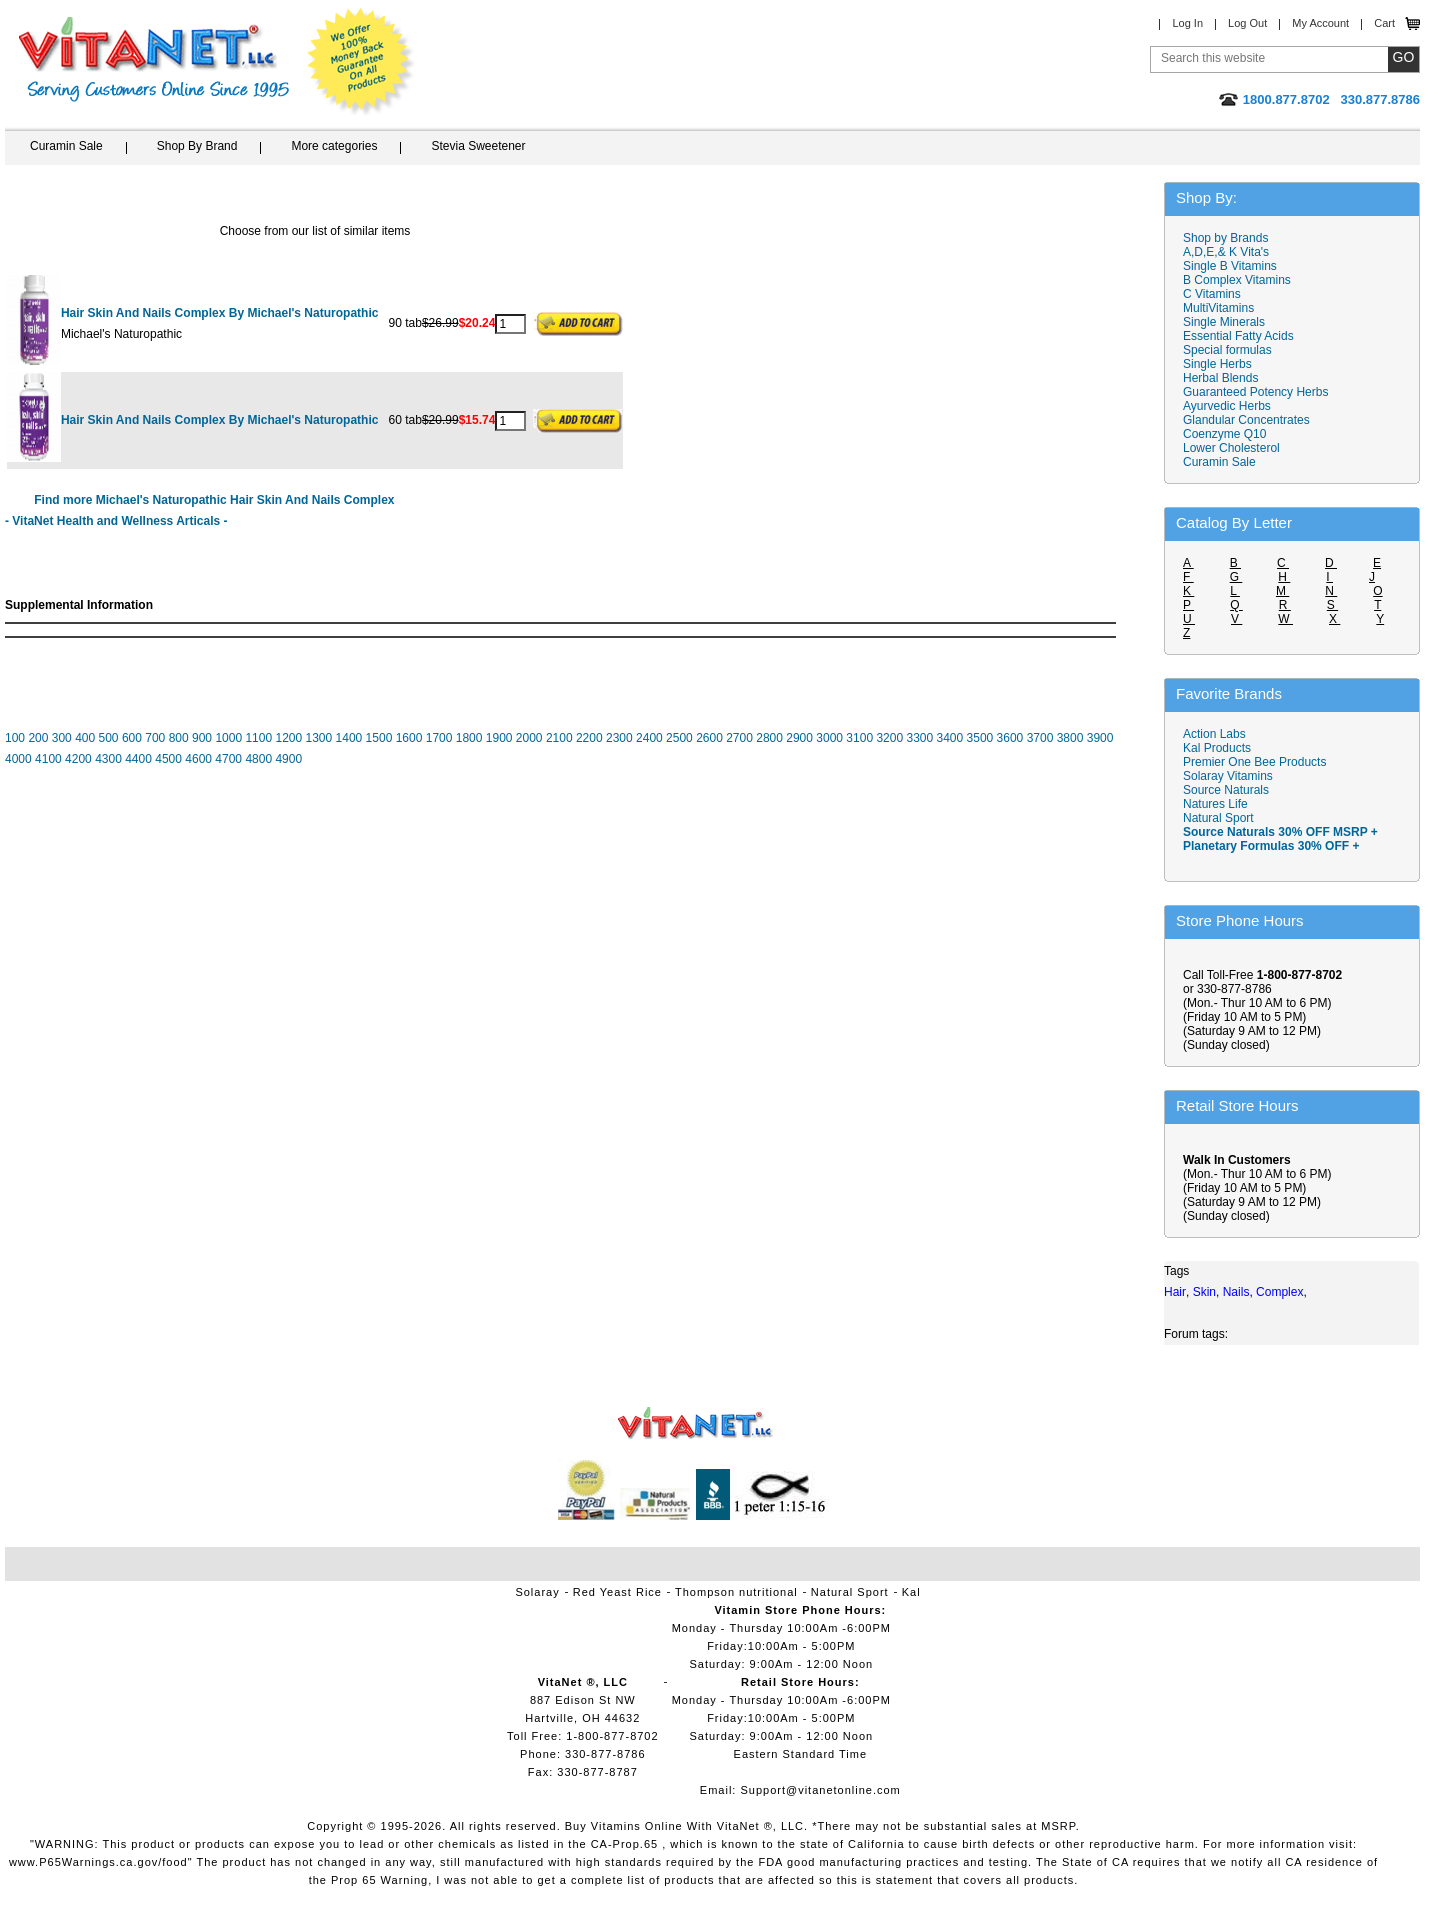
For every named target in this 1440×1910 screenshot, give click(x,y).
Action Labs (1214, 734)
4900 (288, 759)
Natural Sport (1218, 818)
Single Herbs (1217, 364)
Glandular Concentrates (1246, 420)
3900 (1100, 738)
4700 (228, 759)
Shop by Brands (1230, 238)
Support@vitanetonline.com (820, 1790)
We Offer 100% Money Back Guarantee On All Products (361, 62)
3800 (1070, 738)
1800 (469, 738)
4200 (78, 759)
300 (62, 738)
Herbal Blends (1220, 378)
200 (38, 738)
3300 (919, 738)
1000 (228, 738)
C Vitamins (1212, 294)
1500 (379, 738)
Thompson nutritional (736, 1592)
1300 (319, 738)
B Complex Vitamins (1237, 280)
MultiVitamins (1218, 308)
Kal (911, 1592)
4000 (18, 759)
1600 (409, 738)
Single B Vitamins (1230, 266)
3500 (980, 738)
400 (85, 738)
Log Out (1247, 23)
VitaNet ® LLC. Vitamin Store (695, 1423)
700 (155, 738)
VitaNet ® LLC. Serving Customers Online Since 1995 (154, 59)
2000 (529, 738)
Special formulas (1227, 350)
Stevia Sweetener (478, 146)
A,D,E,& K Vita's (1226, 252)
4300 (108, 759)
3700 (1040, 738)
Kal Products (1217, 748)
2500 (679, 738)
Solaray (537, 1592)
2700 (739, 738)
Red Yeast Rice (617, 1592)
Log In (1187, 23)
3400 (950, 738)
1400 (349, 738)
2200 (589, 738)
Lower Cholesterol (1231, 448)
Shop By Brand (197, 146)
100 (15, 738)
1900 (499, 738)
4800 (258, 759)
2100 (559, 738)
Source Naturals (1226, 790)
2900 (799, 738)
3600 (1010, 738)
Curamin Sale (66, 146)
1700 (439, 738)
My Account (1320, 23)
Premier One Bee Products (1254, 762)
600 (132, 738)
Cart (1384, 23)
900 (202, 738)
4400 (138, 759)
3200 (889, 738)
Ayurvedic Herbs (1227, 406)
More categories (334, 146)
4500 (168, 759)
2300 (619, 738)
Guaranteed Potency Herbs (1255, 392)
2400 (649, 738)
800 (179, 738)
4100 (48, 759)
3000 (829, 738)
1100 (258, 738)
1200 (288, 738)
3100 (859, 738)
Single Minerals (1224, 322)
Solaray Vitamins (1228, 776)
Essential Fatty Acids (1238, 336)
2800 (769, 738)
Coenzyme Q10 (1224, 434)
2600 (709, 738)
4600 (198, 759)
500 (109, 738)
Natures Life (1215, 804)
